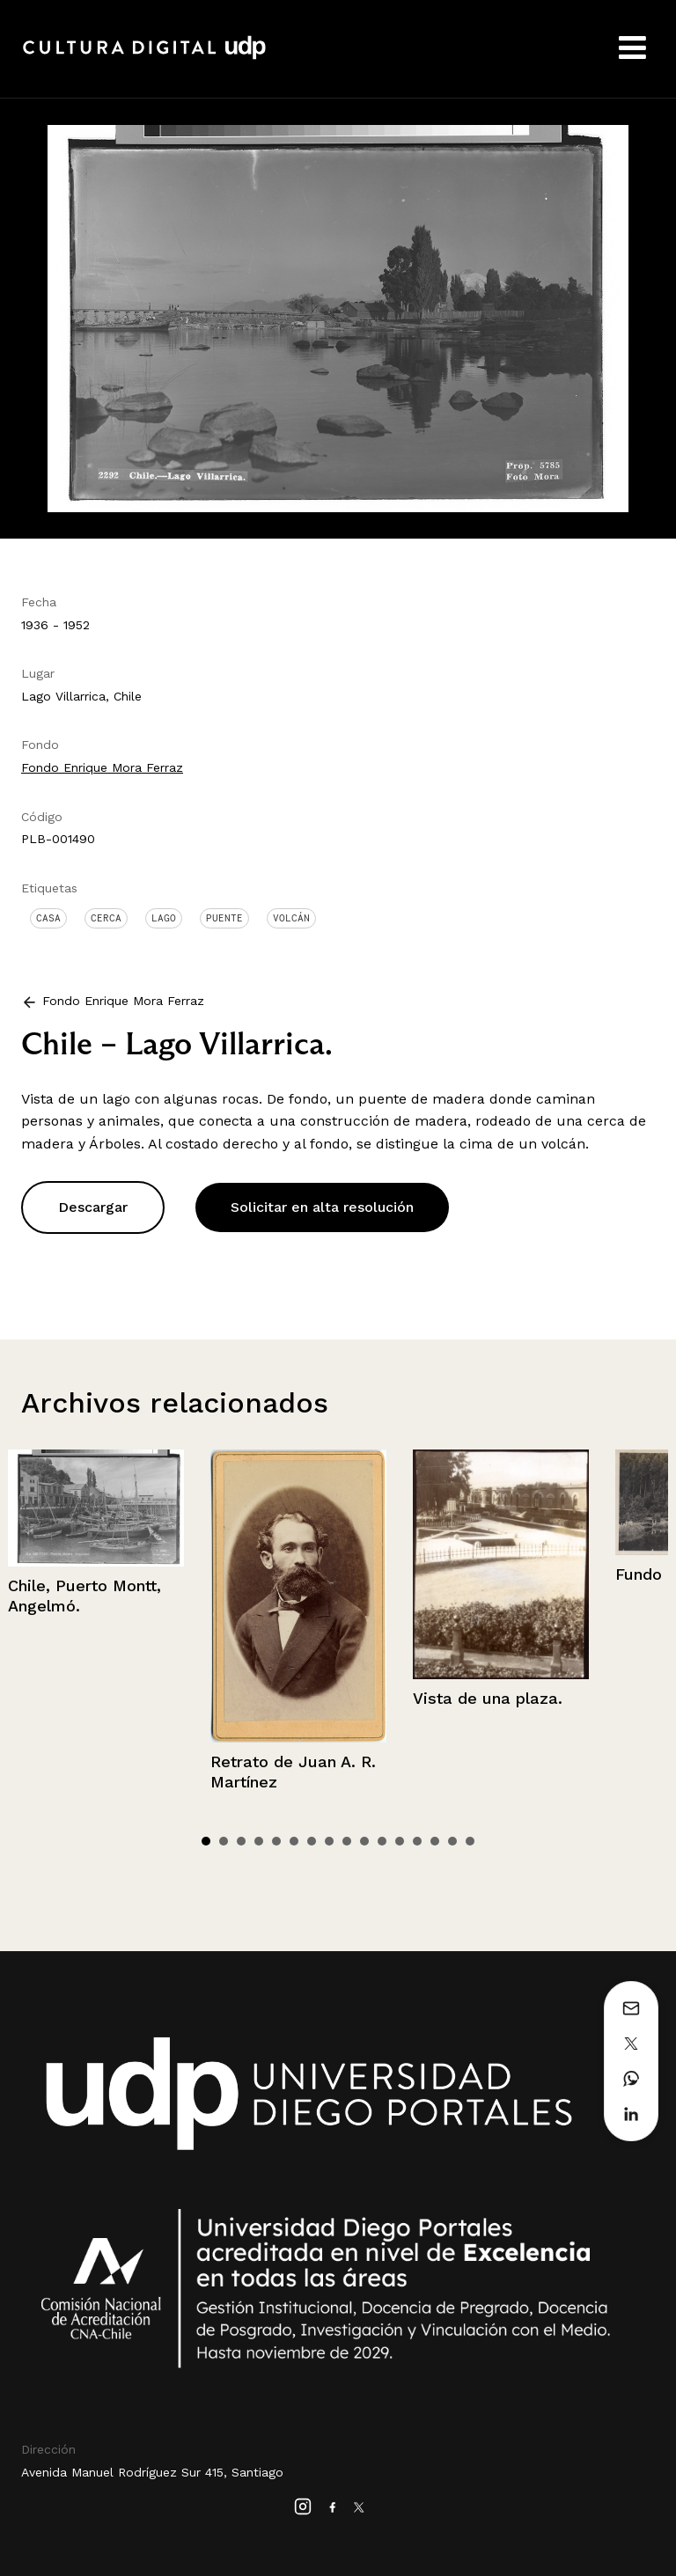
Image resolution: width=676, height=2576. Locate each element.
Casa (48, 918)
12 (399, 1841)
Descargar (93, 1207)
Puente (224, 918)
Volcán (291, 918)
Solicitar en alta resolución (322, 1207)
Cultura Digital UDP (144, 57)
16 (470, 1841)
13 (417, 1841)
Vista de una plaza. (487, 1698)
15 (452, 1841)
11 (382, 1841)
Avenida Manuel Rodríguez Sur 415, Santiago (152, 2472)
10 (364, 1841)
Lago (163, 918)
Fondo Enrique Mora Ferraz (102, 767)
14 (434, 1841)
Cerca (106, 918)
